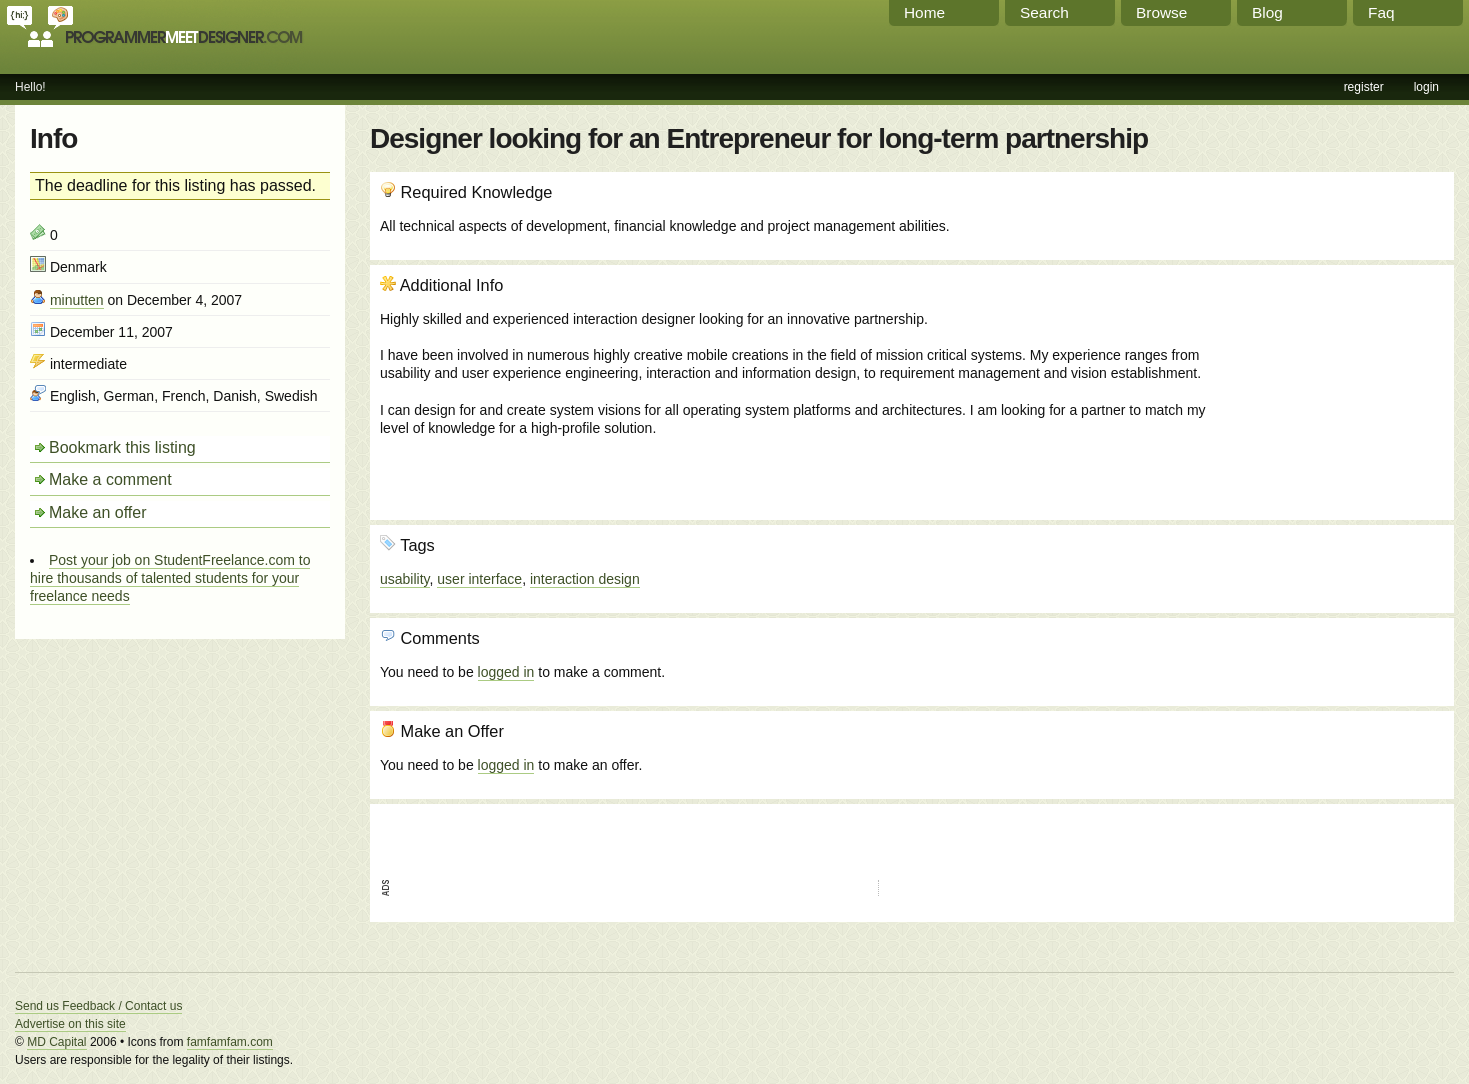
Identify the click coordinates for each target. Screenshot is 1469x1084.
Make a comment (110, 479)
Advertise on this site (70, 1024)
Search (1044, 12)
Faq (1381, 12)
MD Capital (56, 1042)
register (1364, 87)
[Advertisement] (1336, 383)
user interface (479, 579)
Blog (1267, 12)
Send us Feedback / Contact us (98, 1006)
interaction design (585, 579)
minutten (77, 300)
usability (405, 579)
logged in (506, 672)
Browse (1161, 12)
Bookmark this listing (122, 447)
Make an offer (98, 512)
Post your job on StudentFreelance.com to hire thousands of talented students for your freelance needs (170, 578)
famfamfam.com (230, 1042)
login (1426, 87)
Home (924, 12)
